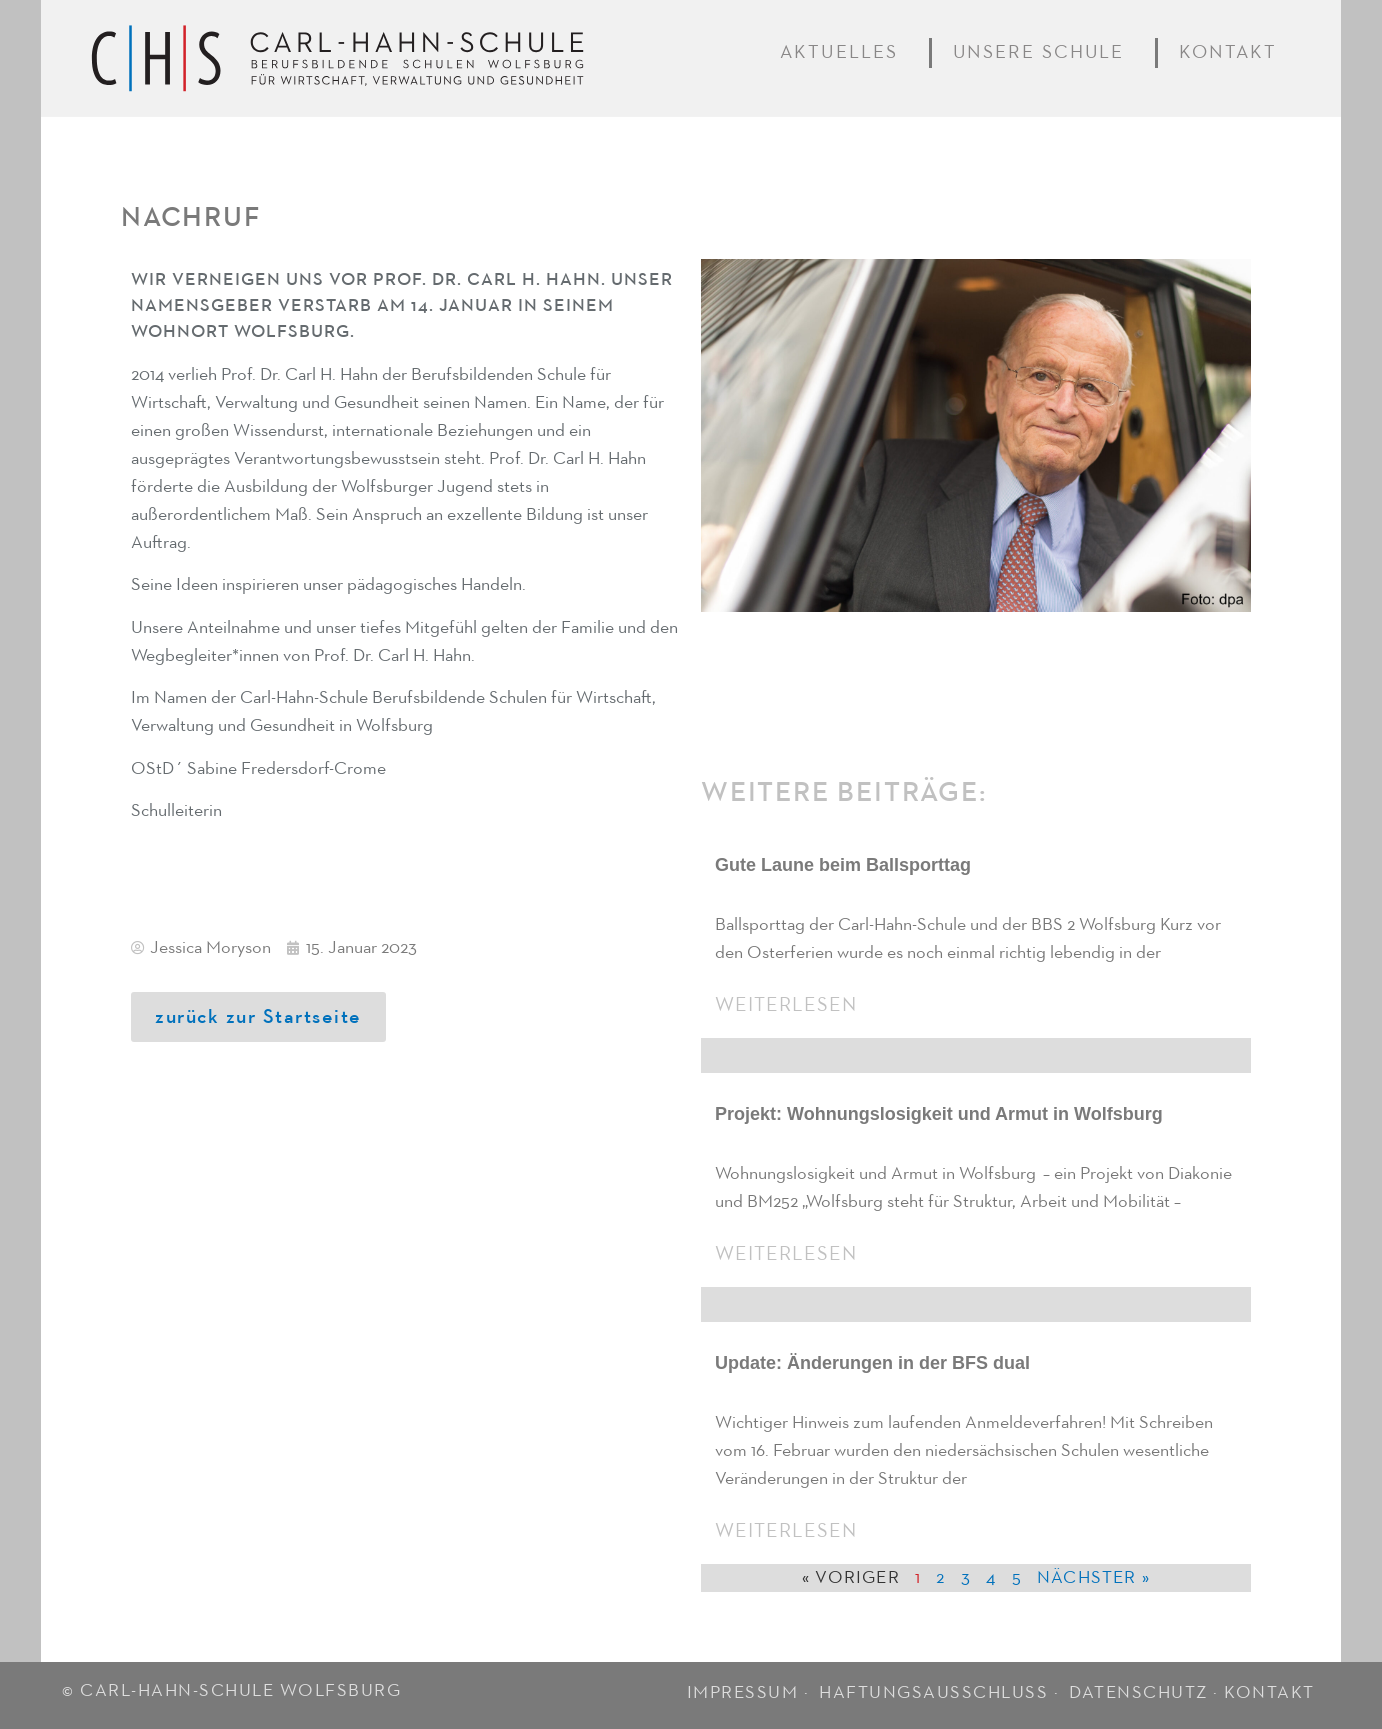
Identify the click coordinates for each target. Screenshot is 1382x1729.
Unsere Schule (1044, 53)
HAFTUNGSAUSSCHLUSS (933, 1693)
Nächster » (1093, 1578)
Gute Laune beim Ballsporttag (843, 865)
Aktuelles (843, 53)
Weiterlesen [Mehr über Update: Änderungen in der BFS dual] (786, 1531)
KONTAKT (1269, 1693)
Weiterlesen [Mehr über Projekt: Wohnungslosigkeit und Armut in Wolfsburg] (786, 1254)
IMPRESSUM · (750, 1693)
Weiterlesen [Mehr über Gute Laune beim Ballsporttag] (786, 1005)
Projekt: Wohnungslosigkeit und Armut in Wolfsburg (939, 1114)
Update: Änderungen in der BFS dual (872, 1363)
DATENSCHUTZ (1138, 1693)
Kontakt (1232, 53)
